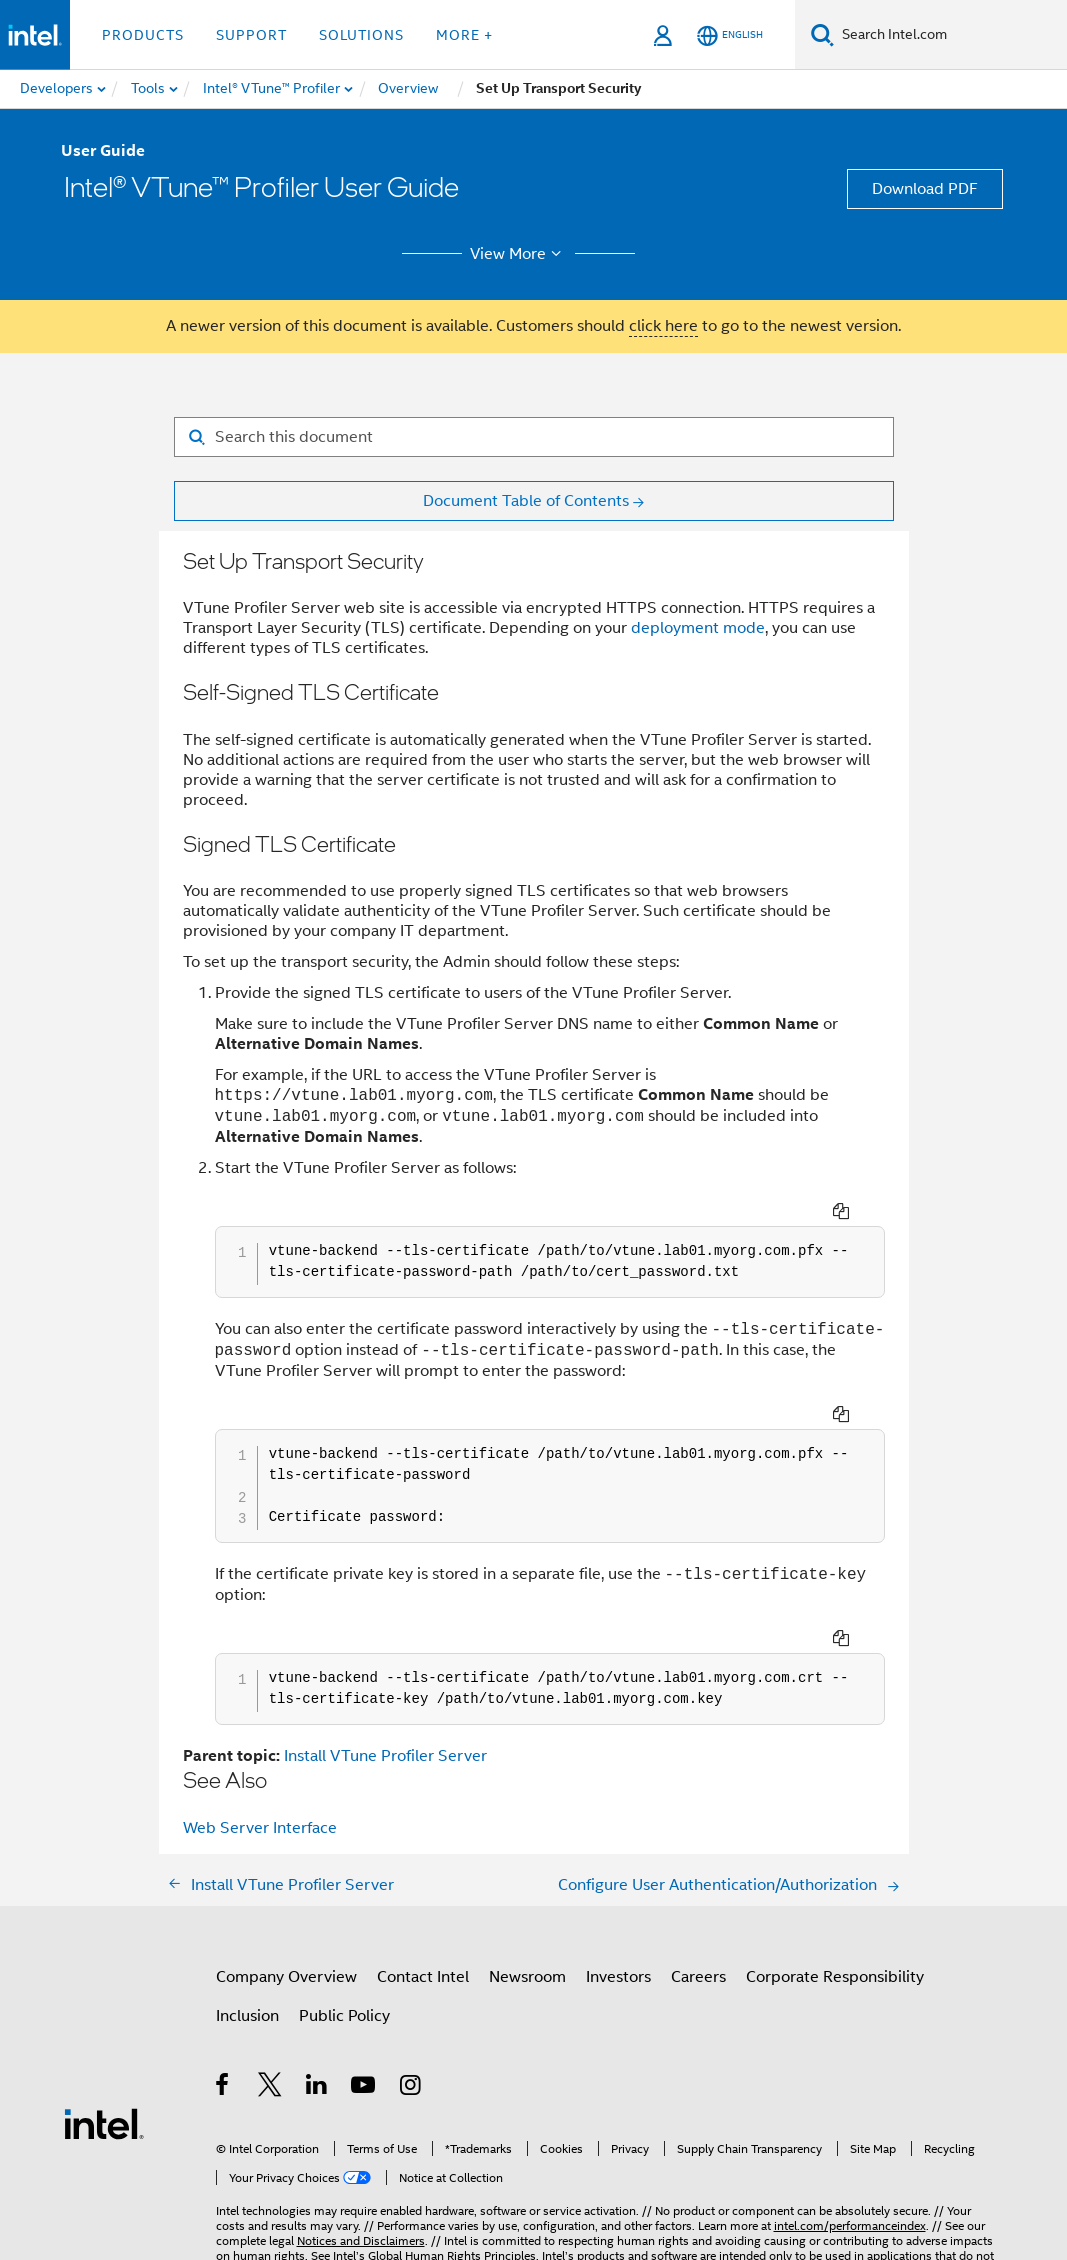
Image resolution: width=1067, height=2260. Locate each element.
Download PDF (925, 189)
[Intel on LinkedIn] (317, 2007)
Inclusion (247, 1935)
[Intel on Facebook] (223, 2007)
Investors (618, 1896)
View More (518, 254)
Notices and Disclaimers (361, 2159)
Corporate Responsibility (835, 1896)
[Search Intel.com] (950, 35)
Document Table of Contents (526, 501)
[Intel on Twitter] (270, 2007)
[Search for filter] (534, 437)
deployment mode (698, 628)
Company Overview (286, 1896)
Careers (698, 1896)
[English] (730, 35)
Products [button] (143, 35)
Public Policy (344, 1935)
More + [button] (464, 35)
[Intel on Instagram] (411, 2007)
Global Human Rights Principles (452, 2174)
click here (663, 326)
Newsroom (527, 1896)
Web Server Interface (260, 1747)
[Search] (822, 34)
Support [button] (251, 35)
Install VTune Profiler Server (385, 1675)
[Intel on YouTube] (364, 2007)
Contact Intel (423, 1896)
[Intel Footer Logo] (104, 2042)
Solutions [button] (361, 35)
